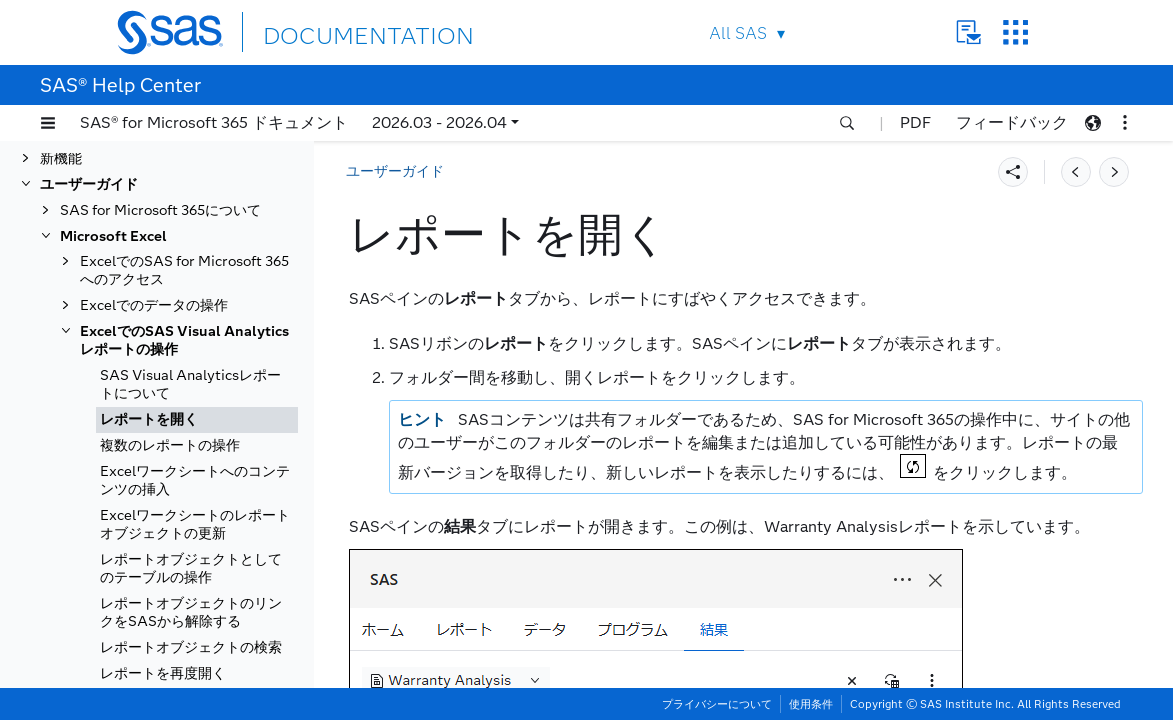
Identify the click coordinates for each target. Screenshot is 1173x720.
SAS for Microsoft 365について (160, 210)
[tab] (197, 420)
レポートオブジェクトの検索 (191, 647)
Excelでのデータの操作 (154, 305)
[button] (48, 123)
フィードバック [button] (1012, 122)
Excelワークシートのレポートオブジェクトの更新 (195, 524)
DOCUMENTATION (336, 31)
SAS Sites (1015, 32)
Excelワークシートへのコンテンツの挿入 (195, 480)
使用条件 (811, 704)
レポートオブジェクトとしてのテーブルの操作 (191, 568)
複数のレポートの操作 (170, 445)
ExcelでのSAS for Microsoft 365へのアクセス (184, 270)
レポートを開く (149, 419)
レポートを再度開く (163, 673)
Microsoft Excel (113, 236)
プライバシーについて (717, 704)
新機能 (61, 158)
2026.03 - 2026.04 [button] (439, 122)
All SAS (738, 33)
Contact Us (968, 32)
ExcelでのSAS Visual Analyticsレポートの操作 (184, 340)
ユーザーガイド (89, 184)
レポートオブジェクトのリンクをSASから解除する (191, 612)
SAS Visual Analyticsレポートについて (190, 384)
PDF (915, 122)
